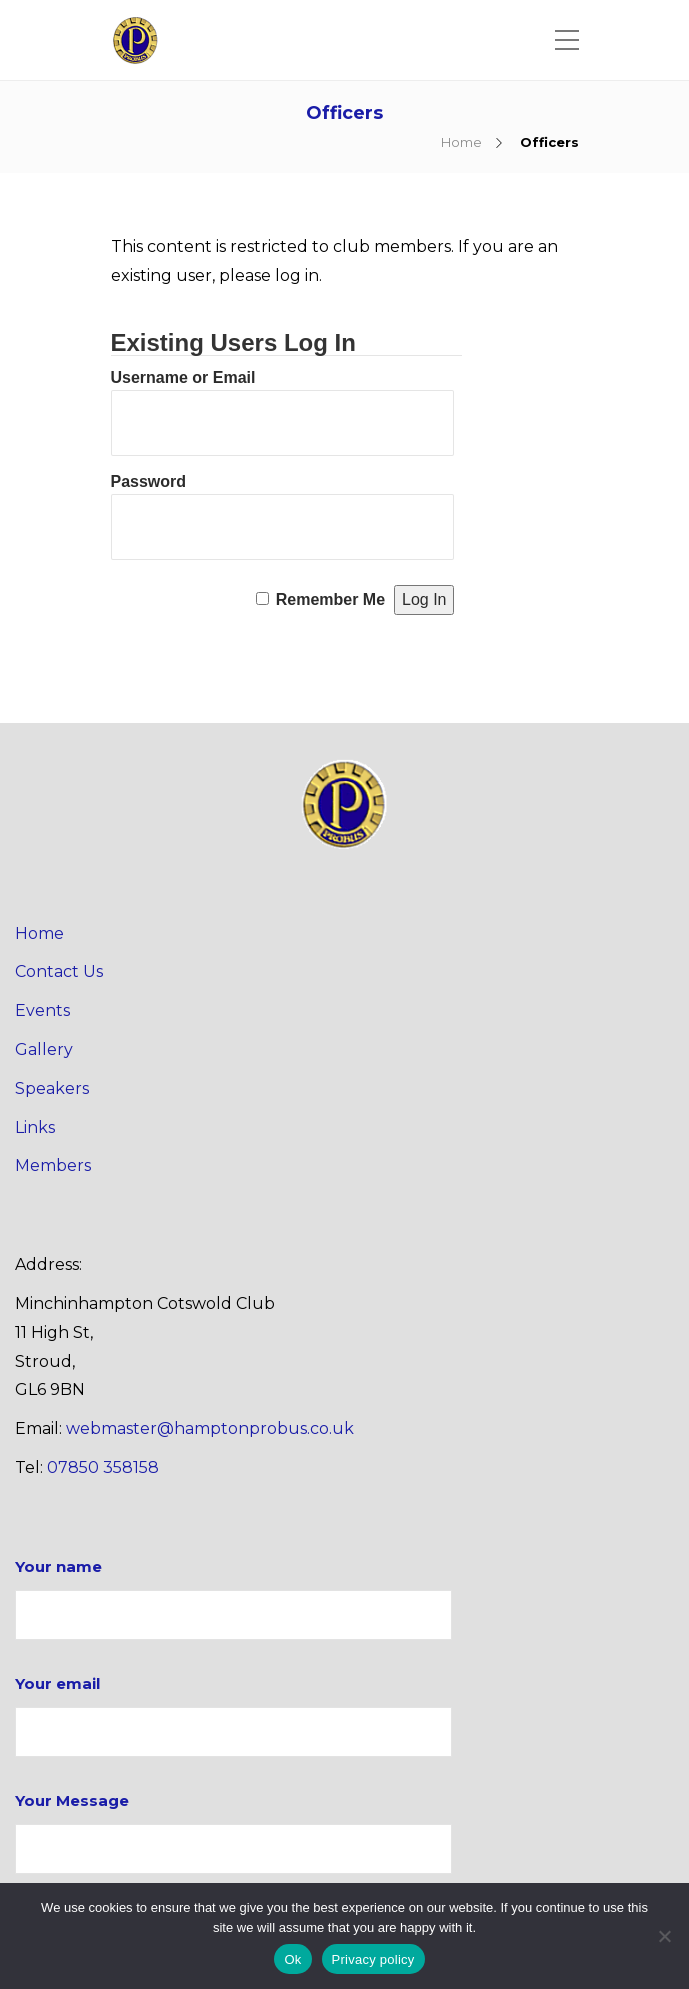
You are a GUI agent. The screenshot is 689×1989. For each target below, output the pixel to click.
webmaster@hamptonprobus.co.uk (210, 1428)
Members (53, 1165)
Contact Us (59, 971)
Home (461, 142)
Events (42, 1010)
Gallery (44, 1049)
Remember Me (330, 599)
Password (149, 481)
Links (35, 1127)
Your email (233, 1715)
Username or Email (183, 377)
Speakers (52, 1088)
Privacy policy (373, 1959)
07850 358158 (103, 1467)
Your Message (233, 1832)
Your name (233, 1598)
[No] (664, 1936)
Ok (292, 1959)
